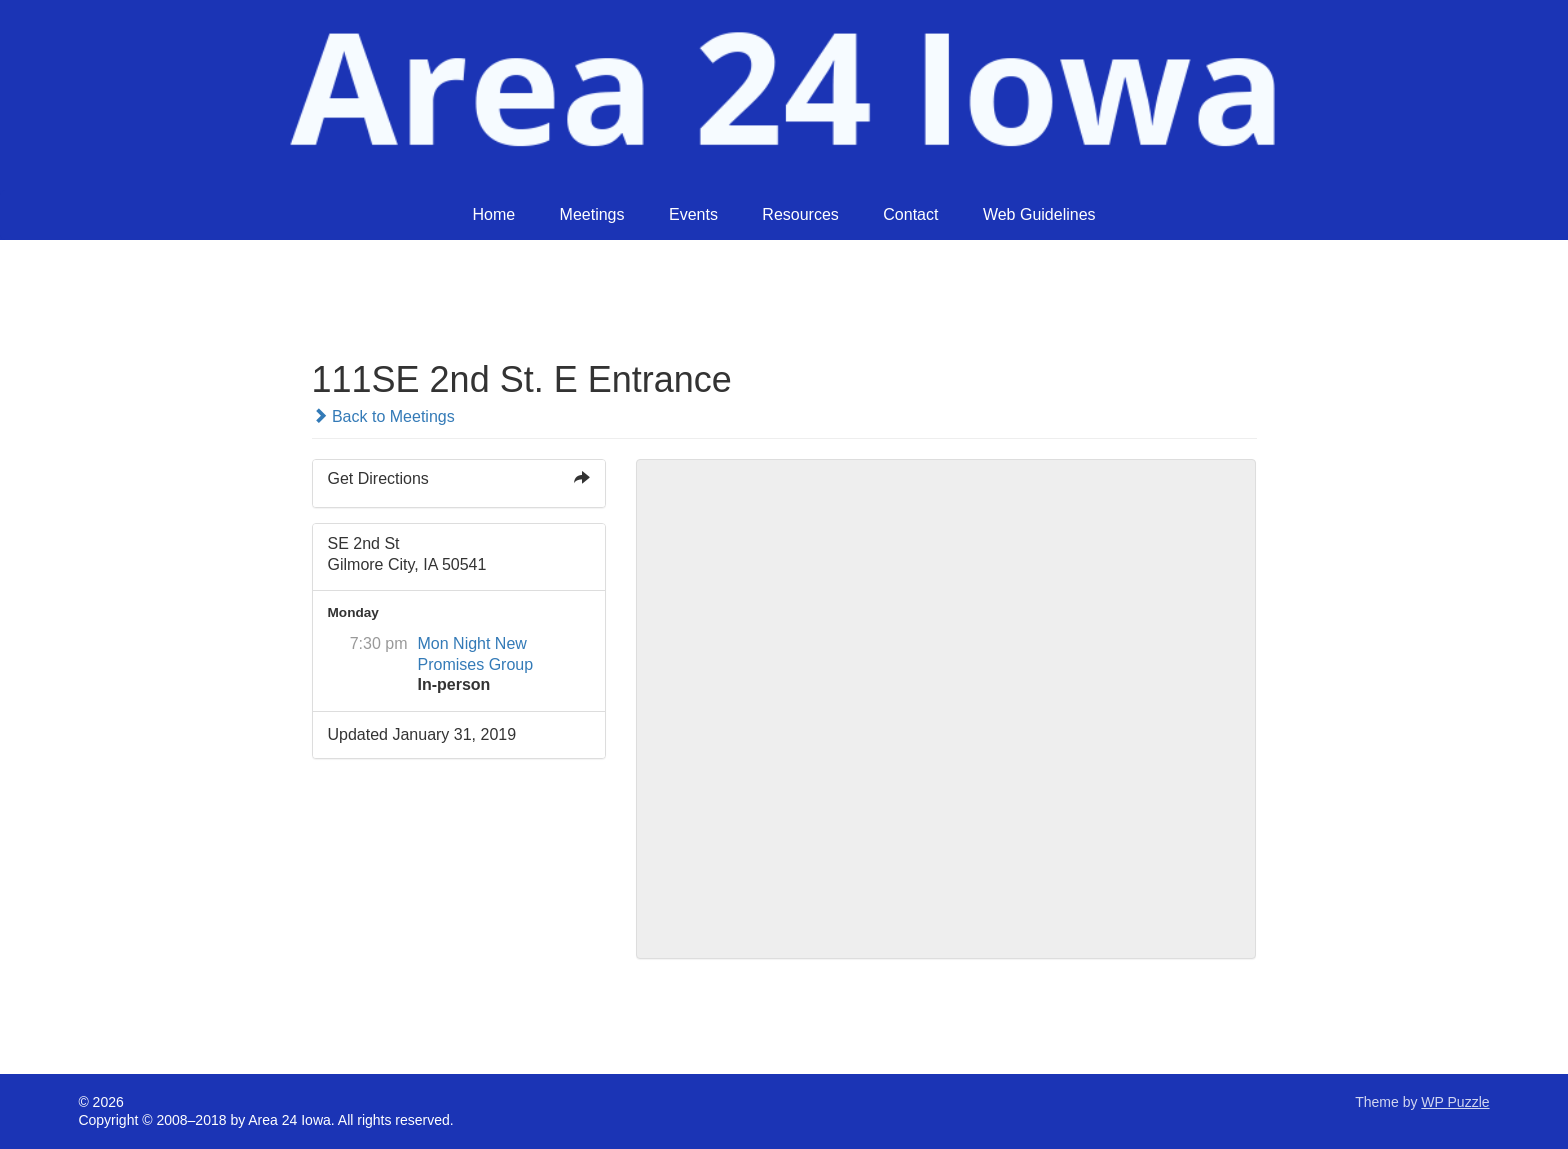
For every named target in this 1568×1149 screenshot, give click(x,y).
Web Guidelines (1039, 214)
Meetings (592, 214)
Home (493, 214)
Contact (910, 214)
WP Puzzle (1455, 1102)
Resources (800, 214)
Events (693, 214)
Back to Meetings (383, 416)
